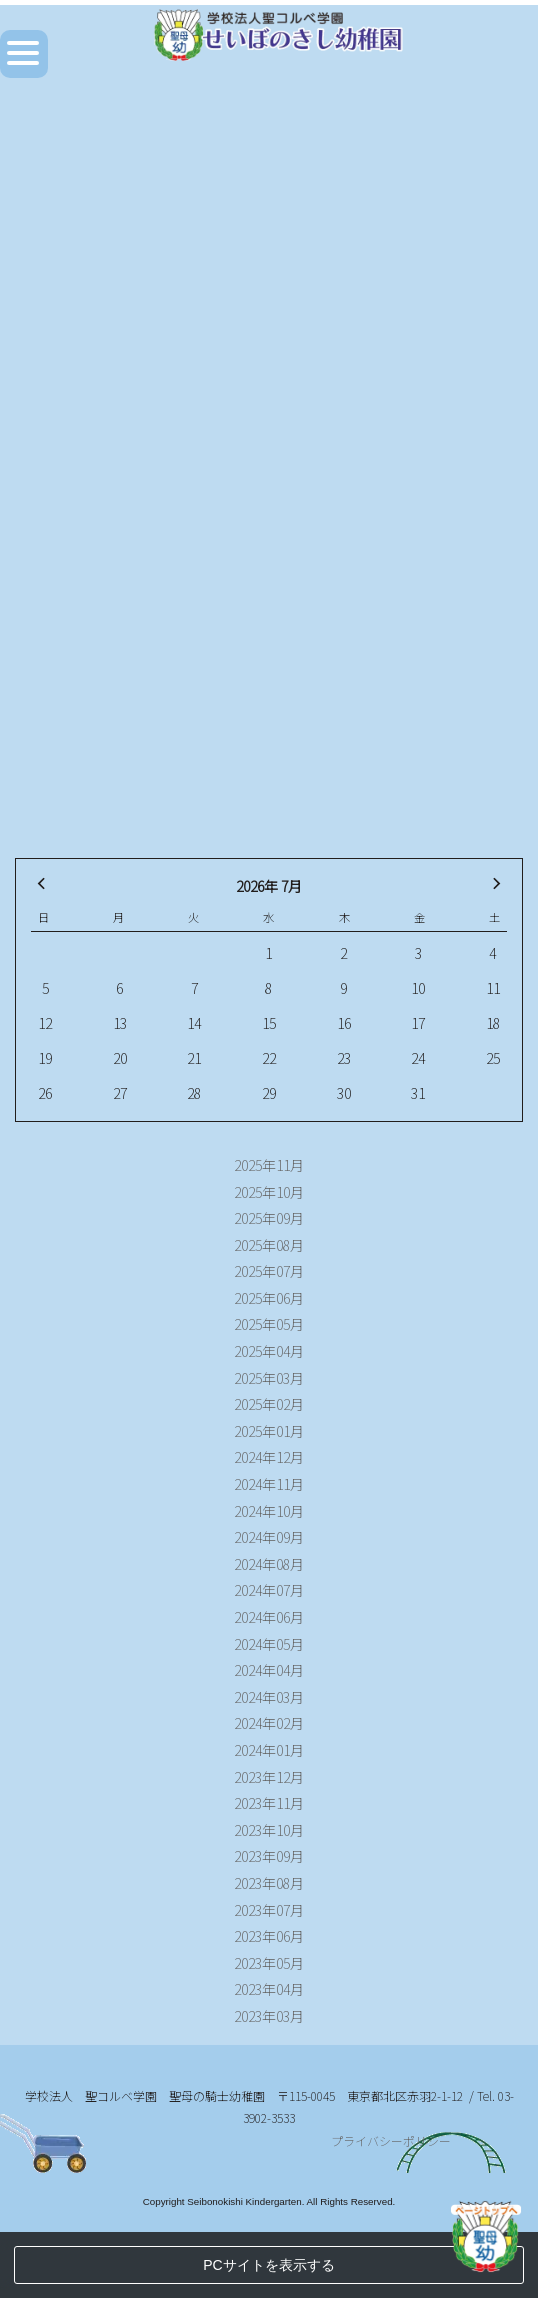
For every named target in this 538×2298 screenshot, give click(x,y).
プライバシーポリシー (391, 2207)
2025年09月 (269, 1218)
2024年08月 (269, 1564)
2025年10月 (269, 1192)
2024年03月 (269, 1697)
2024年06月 (269, 1617)
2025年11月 (269, 1165)
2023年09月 (269, 1856)
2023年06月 (269, 1936)
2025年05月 (269, 1324)
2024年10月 (269, 1511)
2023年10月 (269, 1830)
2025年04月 (269, 1351)
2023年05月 (269, 1963)
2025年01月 (269, 1431)
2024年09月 (269, 1537)
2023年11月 (269, 1803)
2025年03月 (269, 1378)
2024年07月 (269, 1590)
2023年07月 (269, 1910)
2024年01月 (269, 1750)
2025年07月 (269, 1271)
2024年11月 (269, 1484)
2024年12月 (269, 1457)
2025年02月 (269, 1404)
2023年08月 (269, 1883)
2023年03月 (269, 2016)
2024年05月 (269, 1644)
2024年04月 (269, 1670)
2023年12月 (269, 1777)
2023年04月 (269, 1989)
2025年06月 (269, 1298)
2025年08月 (269, 1245)
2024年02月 (269, 1723)
